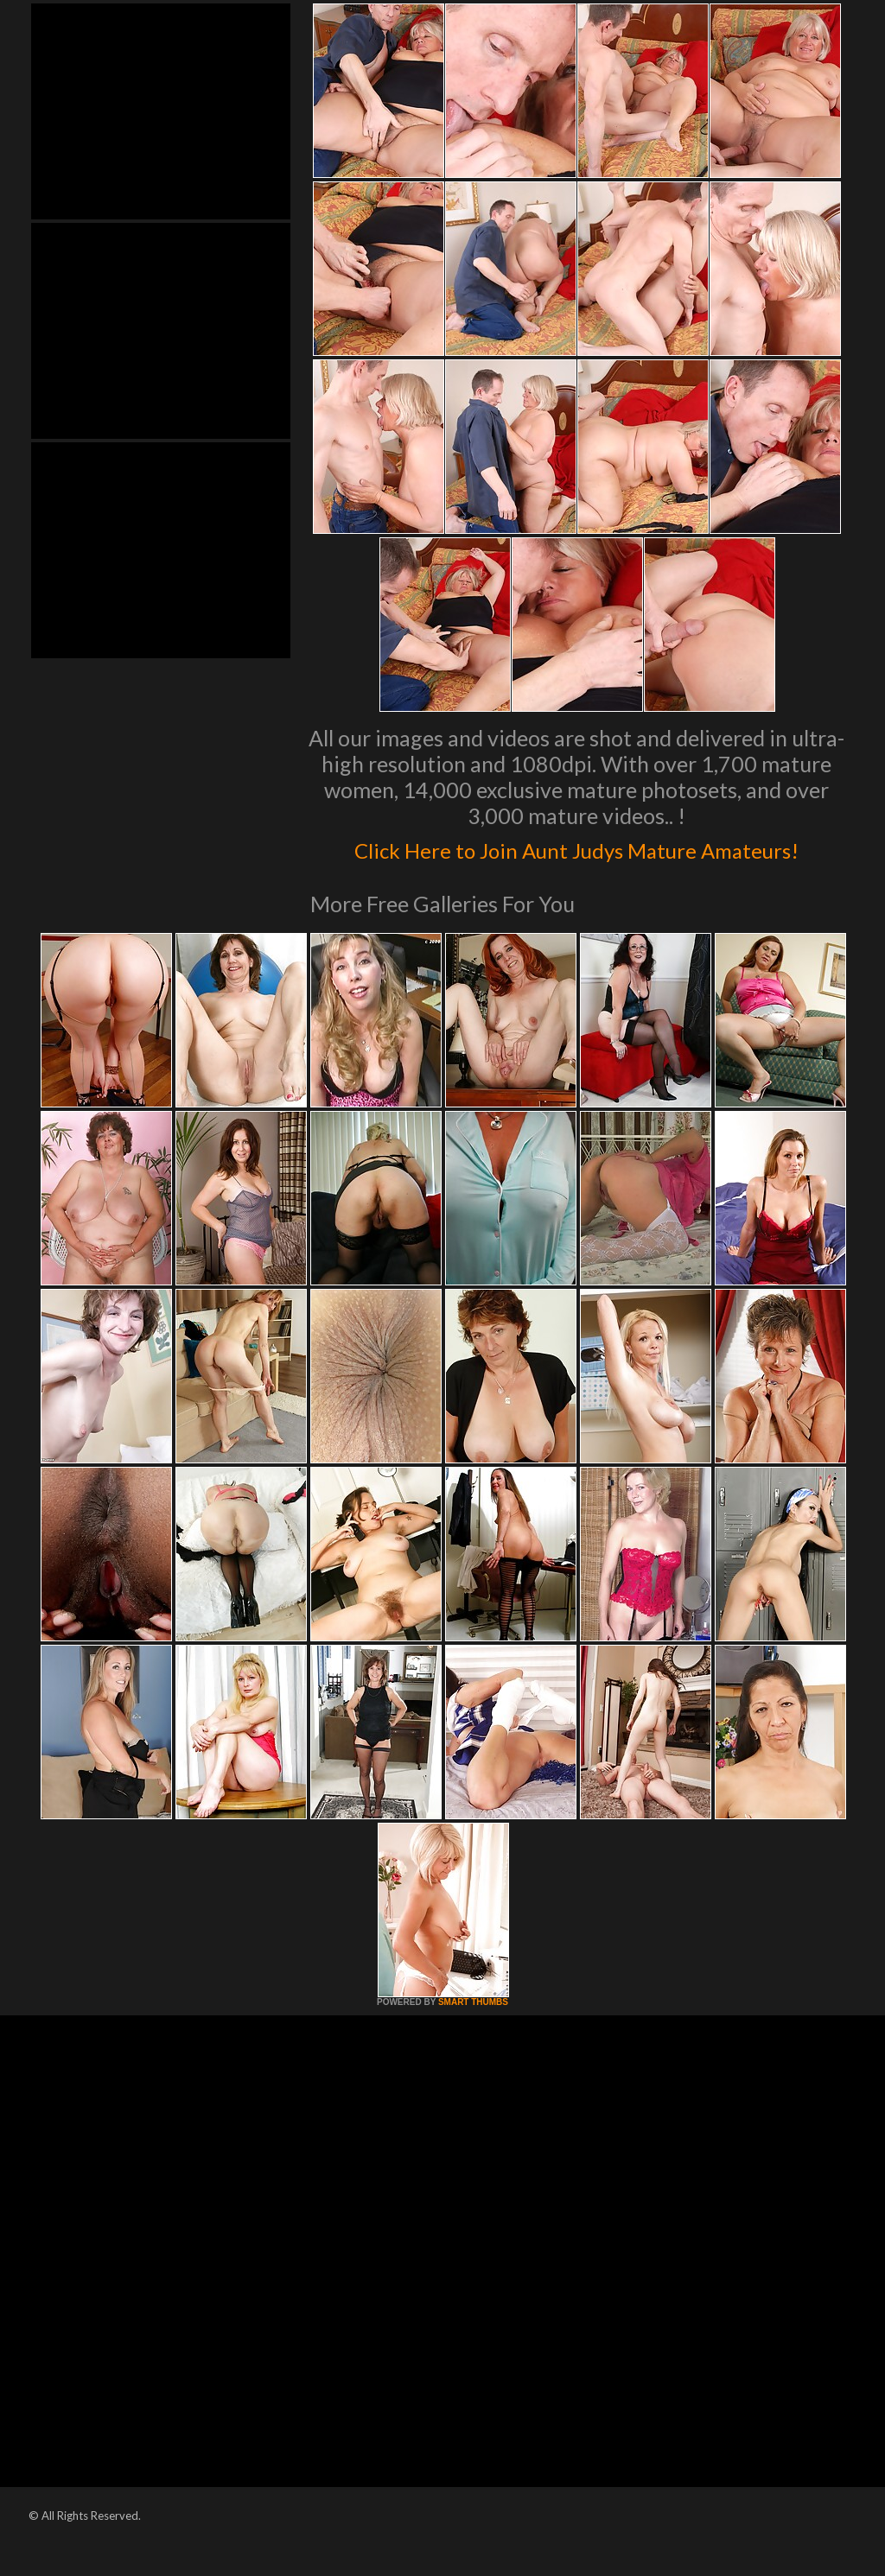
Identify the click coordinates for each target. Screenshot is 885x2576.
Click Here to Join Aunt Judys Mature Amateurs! (577, 864)
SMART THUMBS (473, 2038)
